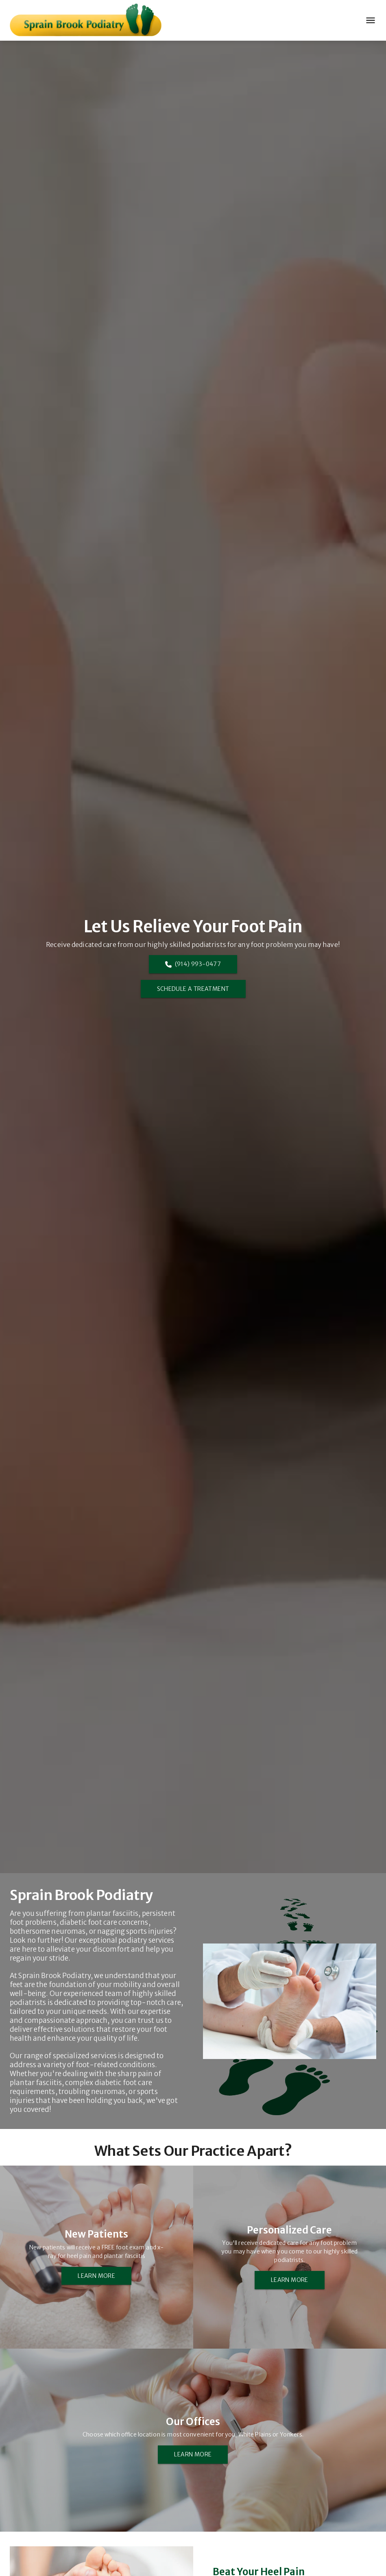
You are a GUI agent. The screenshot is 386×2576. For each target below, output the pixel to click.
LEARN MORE (96, 2275)
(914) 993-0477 (193, 964)
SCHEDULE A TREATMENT (193, 988)
